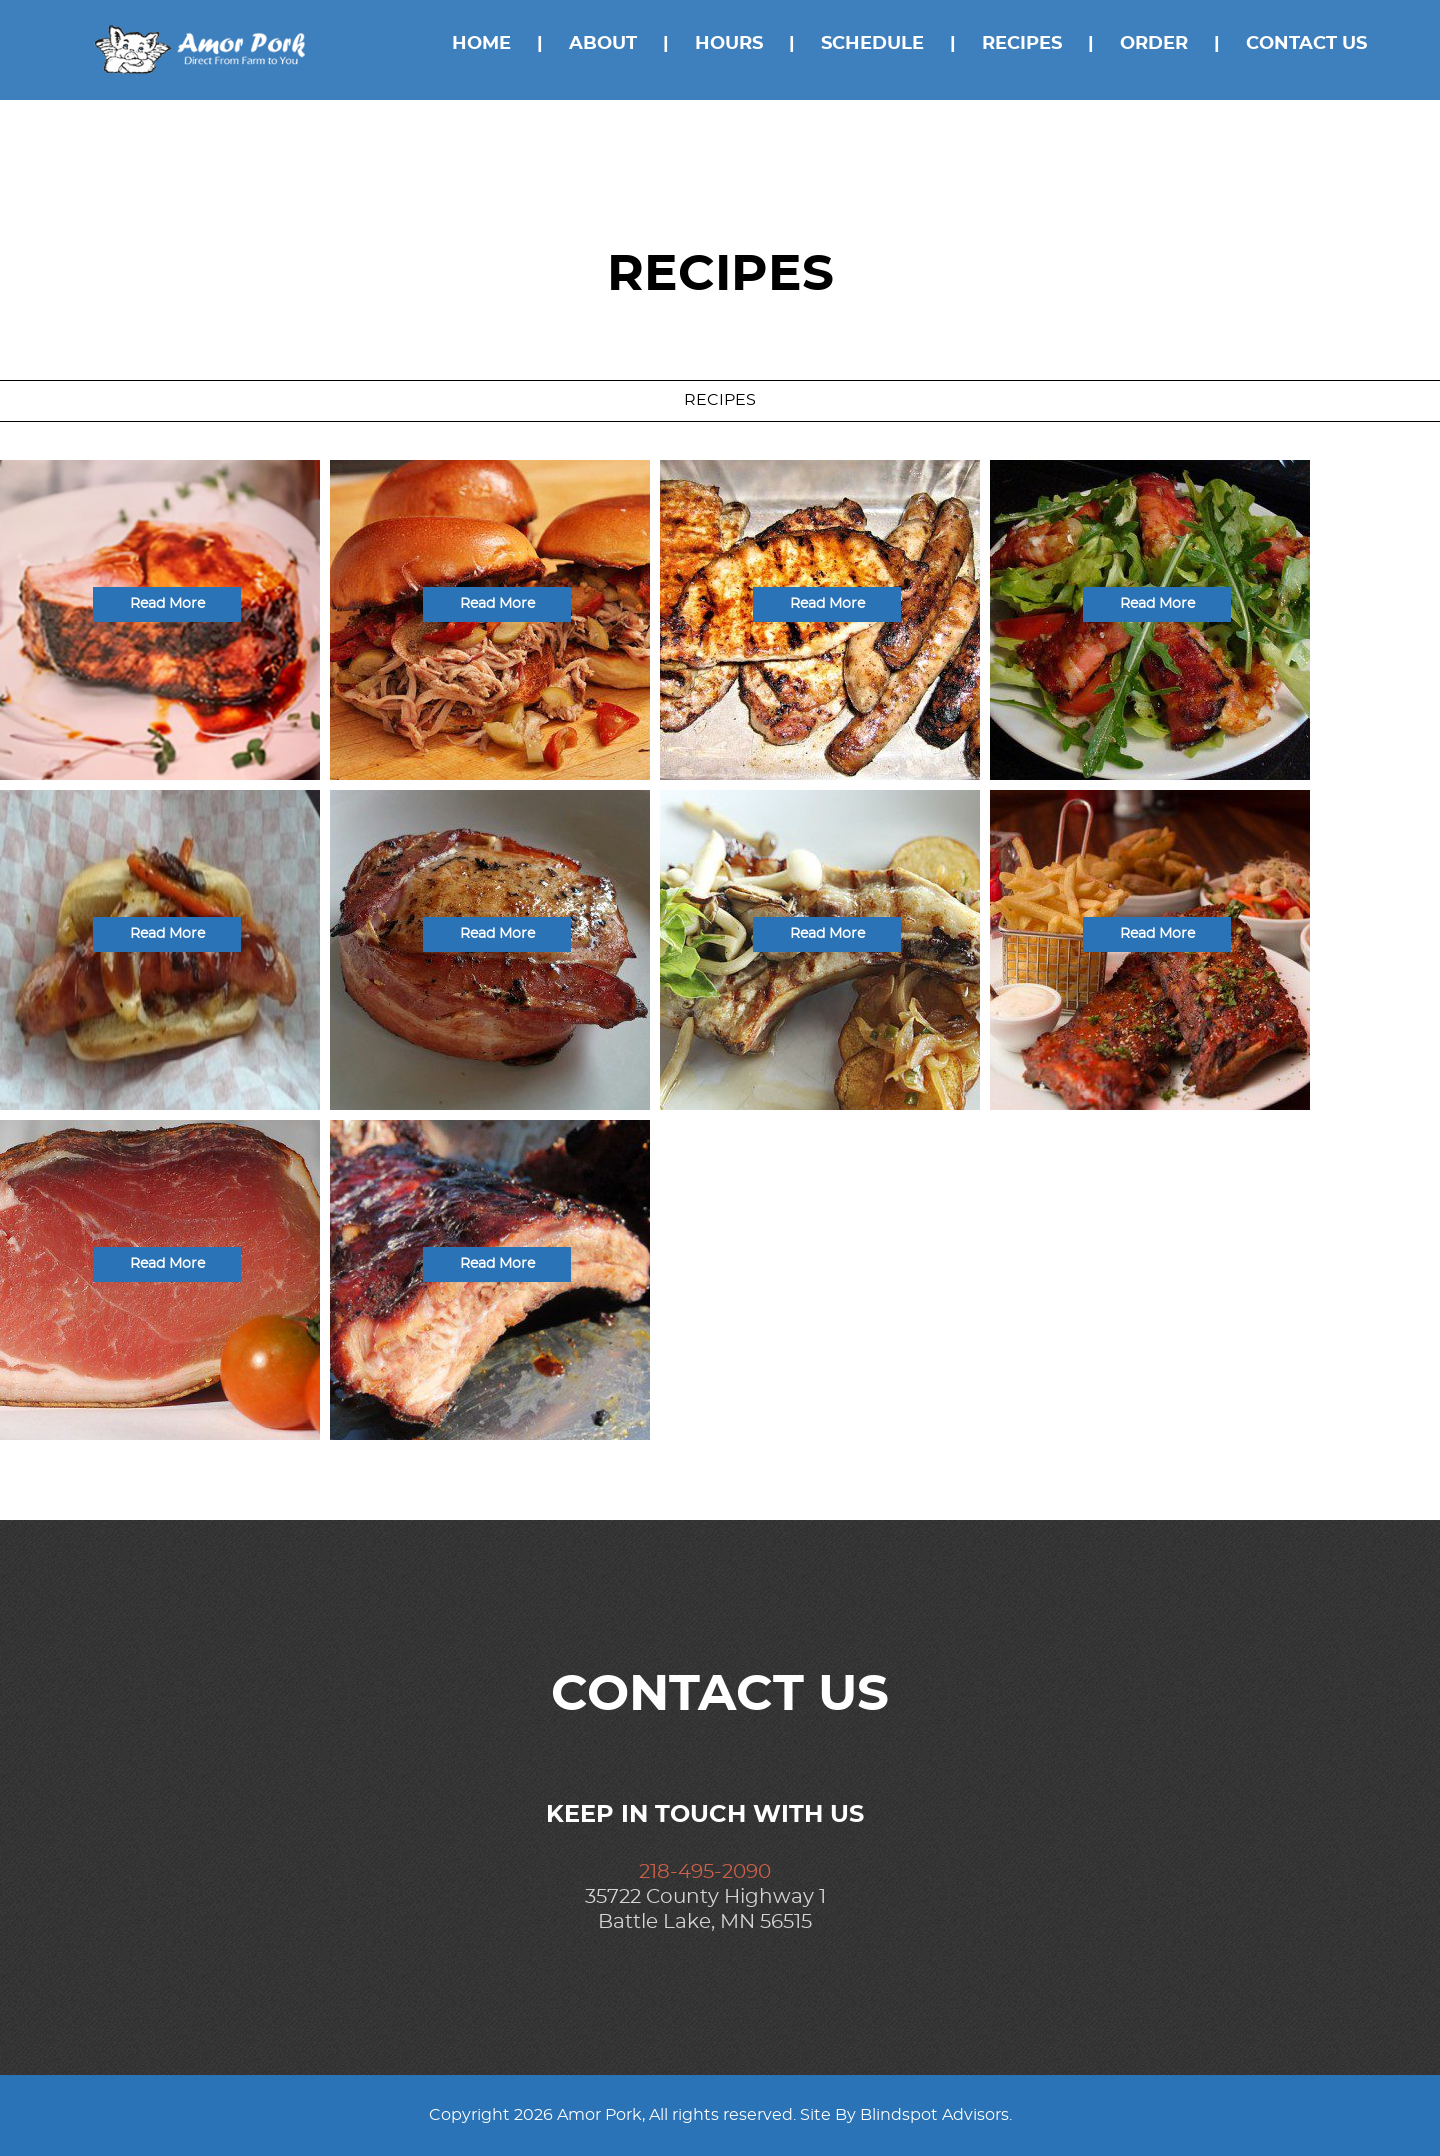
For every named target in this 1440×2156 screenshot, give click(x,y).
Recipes (1022, 44)
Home (481, 44)
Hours (729, 44)
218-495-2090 (705, 1872)
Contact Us (1306, 44)
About (603, 44)
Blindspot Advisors (934, 2115)
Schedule (872, 44)
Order (1154, 44)
